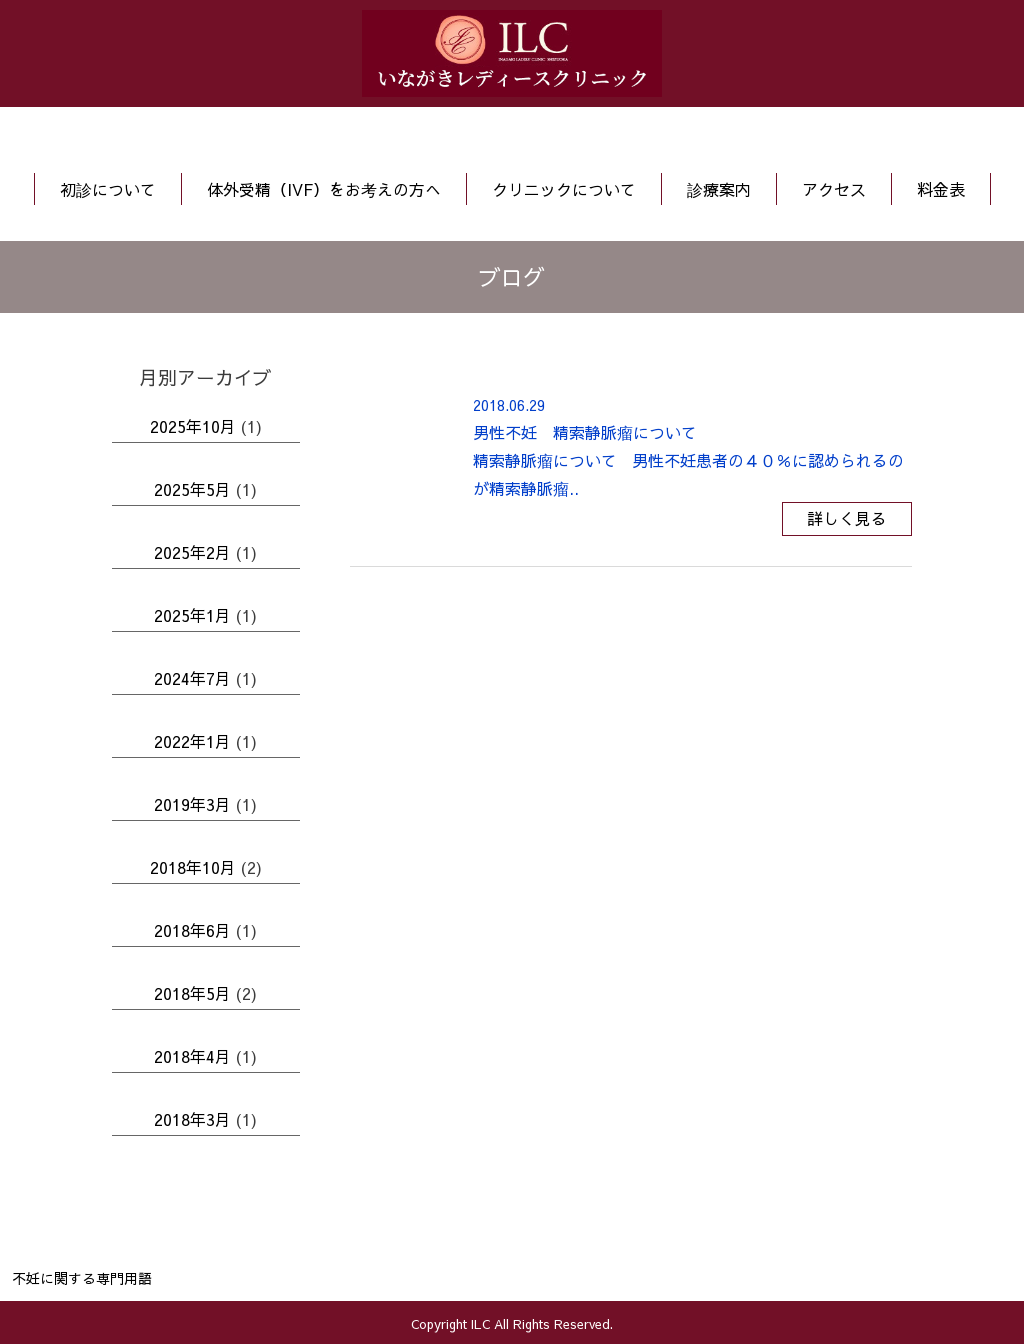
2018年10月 (193, 867)
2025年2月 (192, 552)
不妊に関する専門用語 (82, 1278)
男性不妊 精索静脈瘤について (585, 432)
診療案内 (719, 189)
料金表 (941, 189)
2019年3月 (192, 804)
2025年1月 (192, 615)
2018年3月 (192, 1119)
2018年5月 (192, 993)
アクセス (834, 189)
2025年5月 (192, 489)
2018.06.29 (509, 405)
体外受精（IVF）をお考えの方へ (324, 189)
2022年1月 (192, 741)
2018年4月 (192, 1056)
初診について (108, 189)
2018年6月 (192, 930)
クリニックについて (564, 189)
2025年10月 (193, 426)
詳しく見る (847, 518)
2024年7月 (192, 678)
